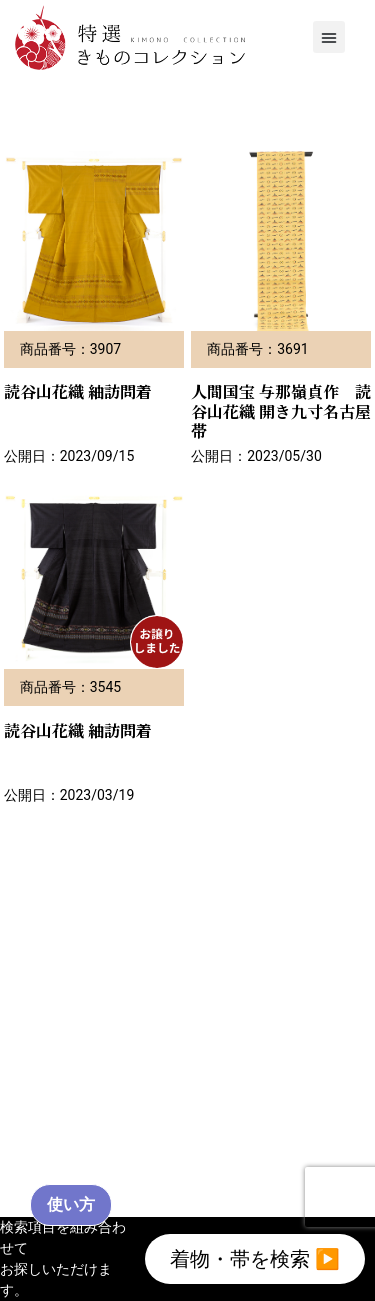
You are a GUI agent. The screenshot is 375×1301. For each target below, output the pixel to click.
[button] (329, 37)
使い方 (71, 1204)
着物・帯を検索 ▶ (255, 1259)
